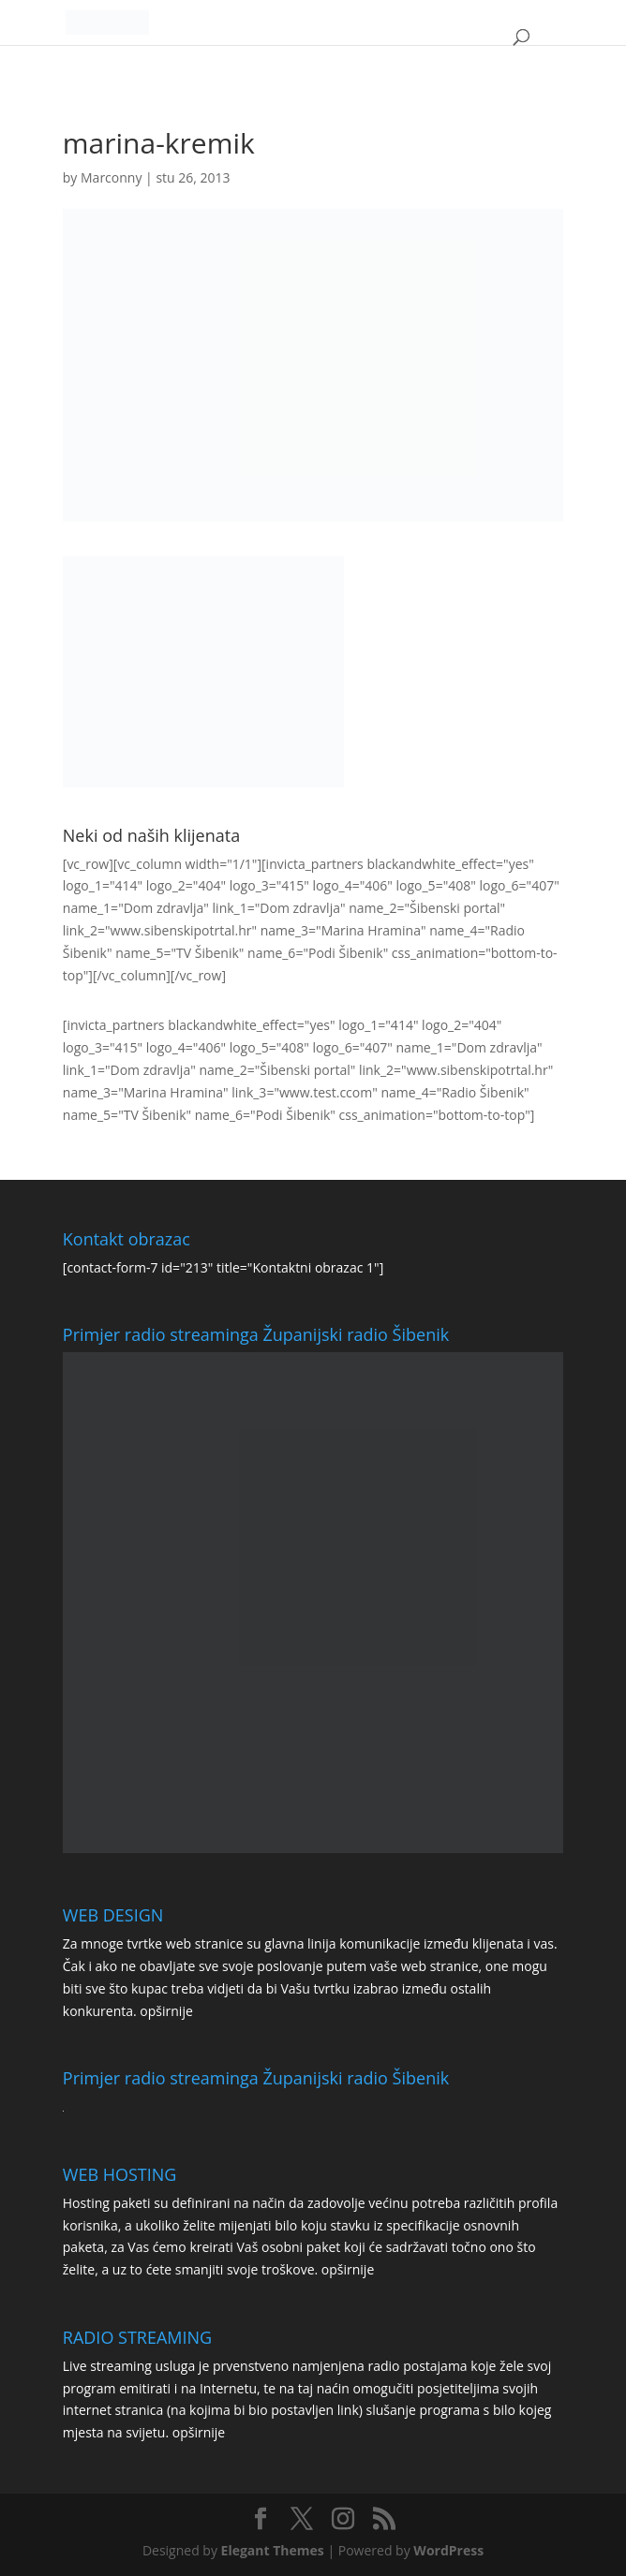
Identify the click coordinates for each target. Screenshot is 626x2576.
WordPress (448, 2550)
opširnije (166, 2011)
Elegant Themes (272, 2550)
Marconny (111, 177)
